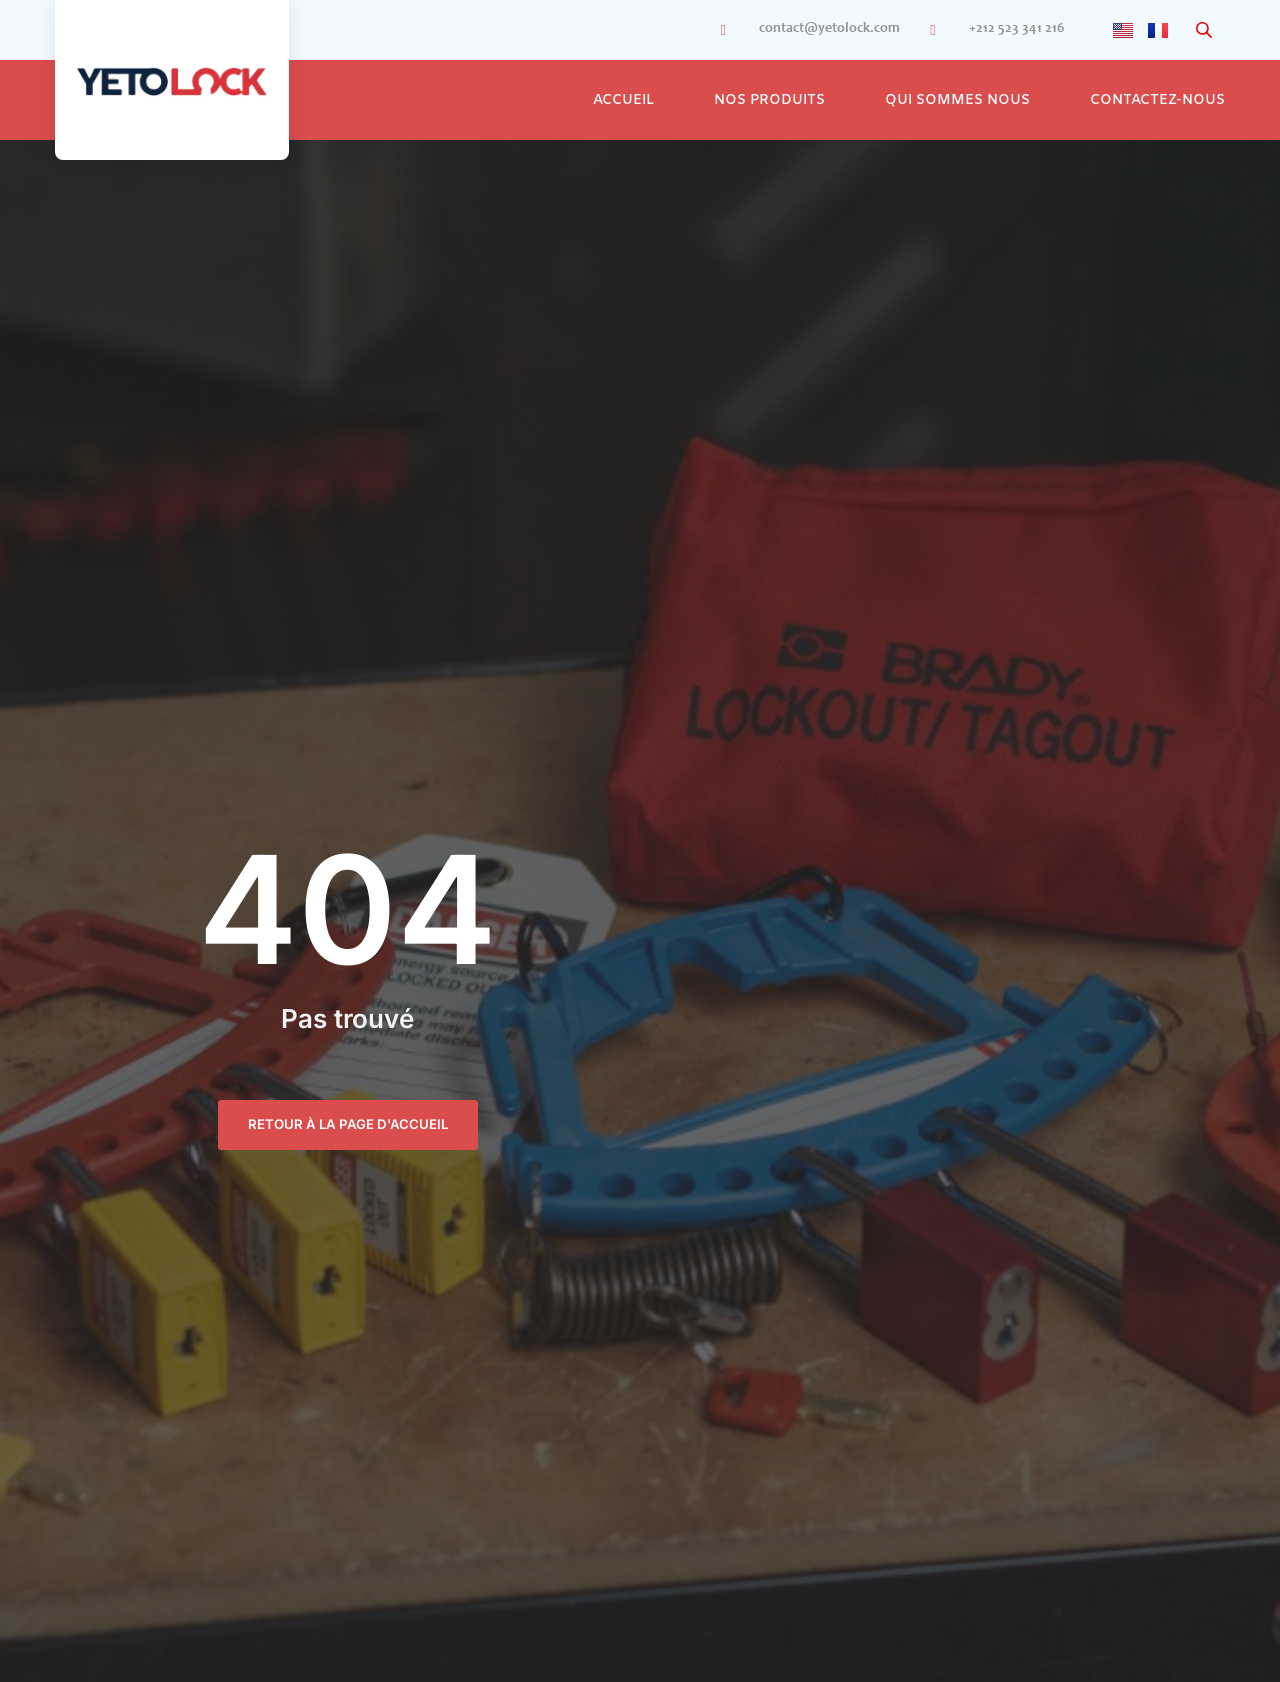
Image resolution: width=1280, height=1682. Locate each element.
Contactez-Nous (1157, 100)
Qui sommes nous (957, 100)
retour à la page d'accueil (348, 1124)
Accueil (623, 100)
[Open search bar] (1206, 30)
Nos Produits (769, 100)
